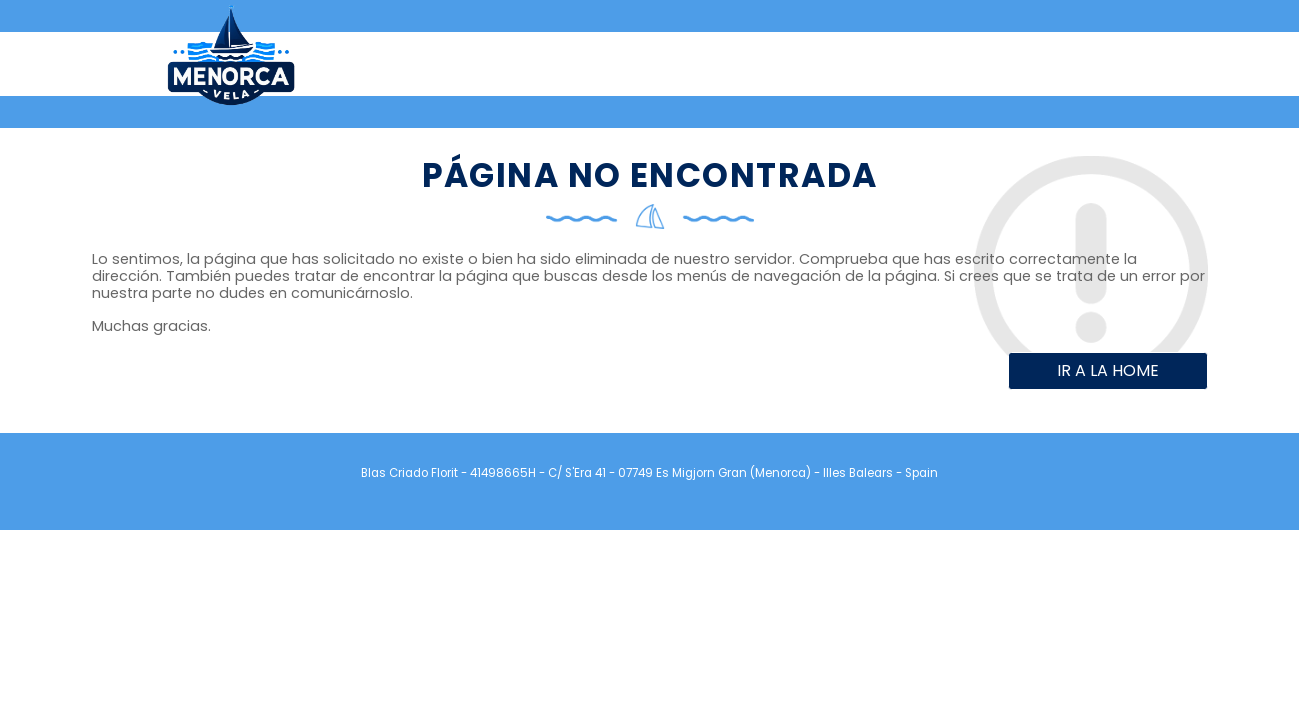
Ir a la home (1108, 370)
